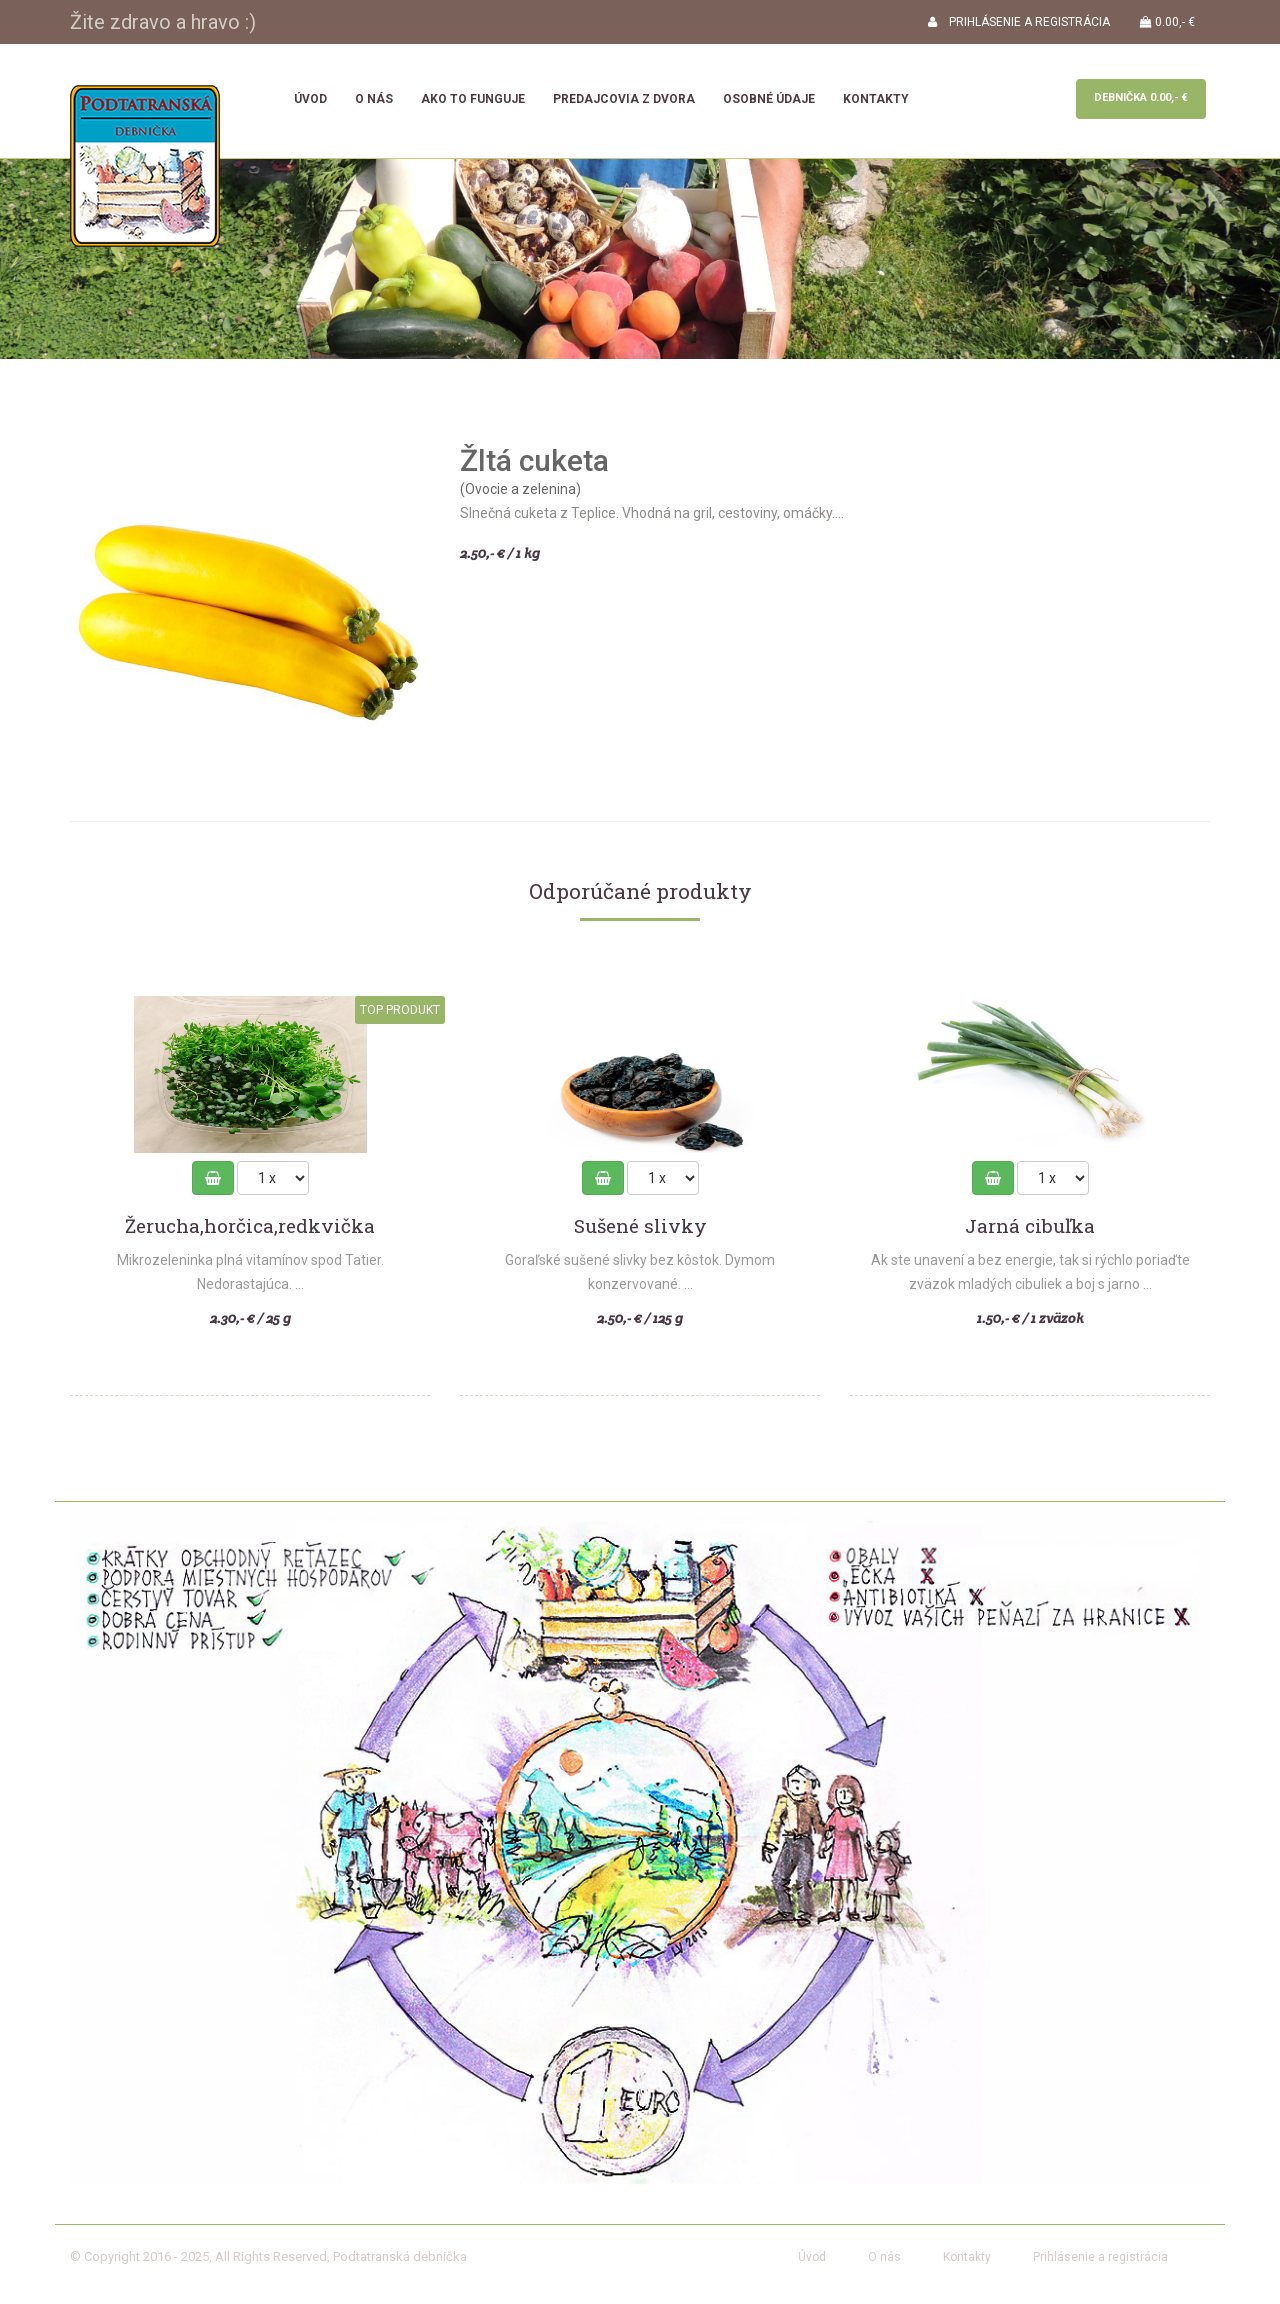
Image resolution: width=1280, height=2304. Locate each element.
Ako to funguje (473, 99)
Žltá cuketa (534, 460)
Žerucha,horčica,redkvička (250, 1226)
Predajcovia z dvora (624, 99)
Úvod (310, 99)
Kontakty (876, 99)
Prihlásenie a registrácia (1100, 2257)
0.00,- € (1167, 22)
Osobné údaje (769, 99)
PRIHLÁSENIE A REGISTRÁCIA (1019, 22)
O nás (374, 99)
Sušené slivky (640, 1226)
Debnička (1141, 97)
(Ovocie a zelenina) (520, 489)
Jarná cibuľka (1030, 1226)
